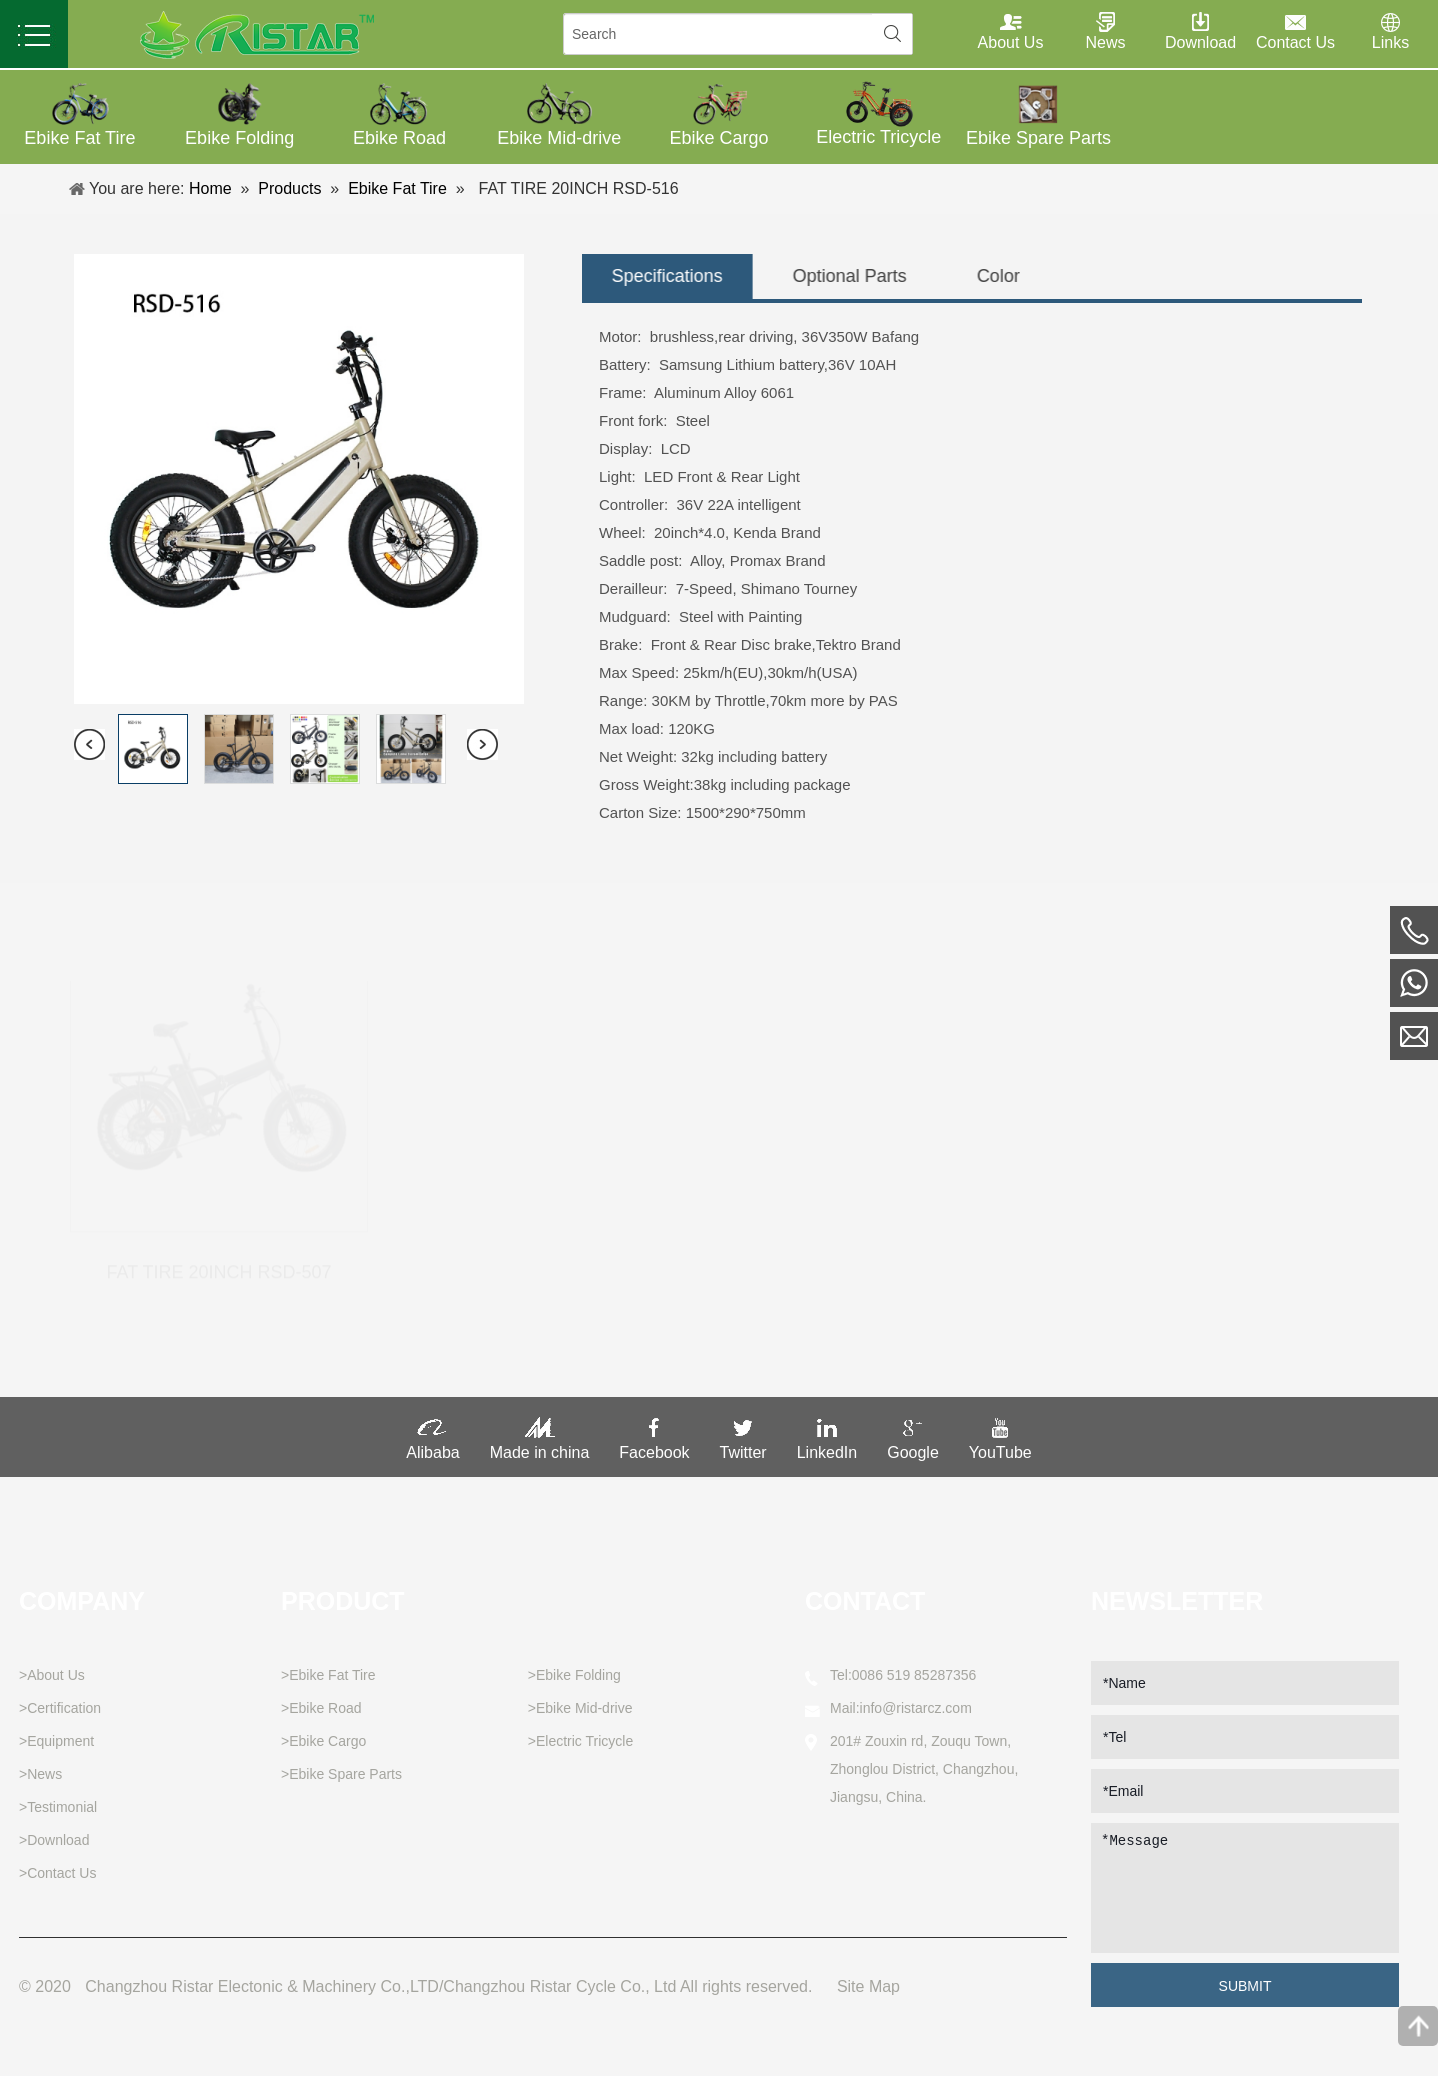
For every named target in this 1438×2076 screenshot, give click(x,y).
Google (913, 1445)
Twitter (743, 1445)
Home (204, 188)
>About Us (52, 1675)
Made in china (540, 1445)
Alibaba (432, 1445)
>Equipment (56, 1741)
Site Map (868, 1986)
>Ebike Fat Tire (328, 1675)
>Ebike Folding (574, 1675)
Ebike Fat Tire (391, 188)
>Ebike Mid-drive (580, 1708)
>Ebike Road (321, 1708)
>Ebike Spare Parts (341, 1774)
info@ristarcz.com (916, 1708)
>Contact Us (57, 1873)
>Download (54, 1840)
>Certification (60, 1708)
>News (40, 1774)
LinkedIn (827, 1445)
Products (283, 188)
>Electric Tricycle (580, 1741)
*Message (1245, 1888)
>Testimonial (58, 1807)
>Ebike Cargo (323, 1741)
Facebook (654, 1445)
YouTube (1000, 1445)
